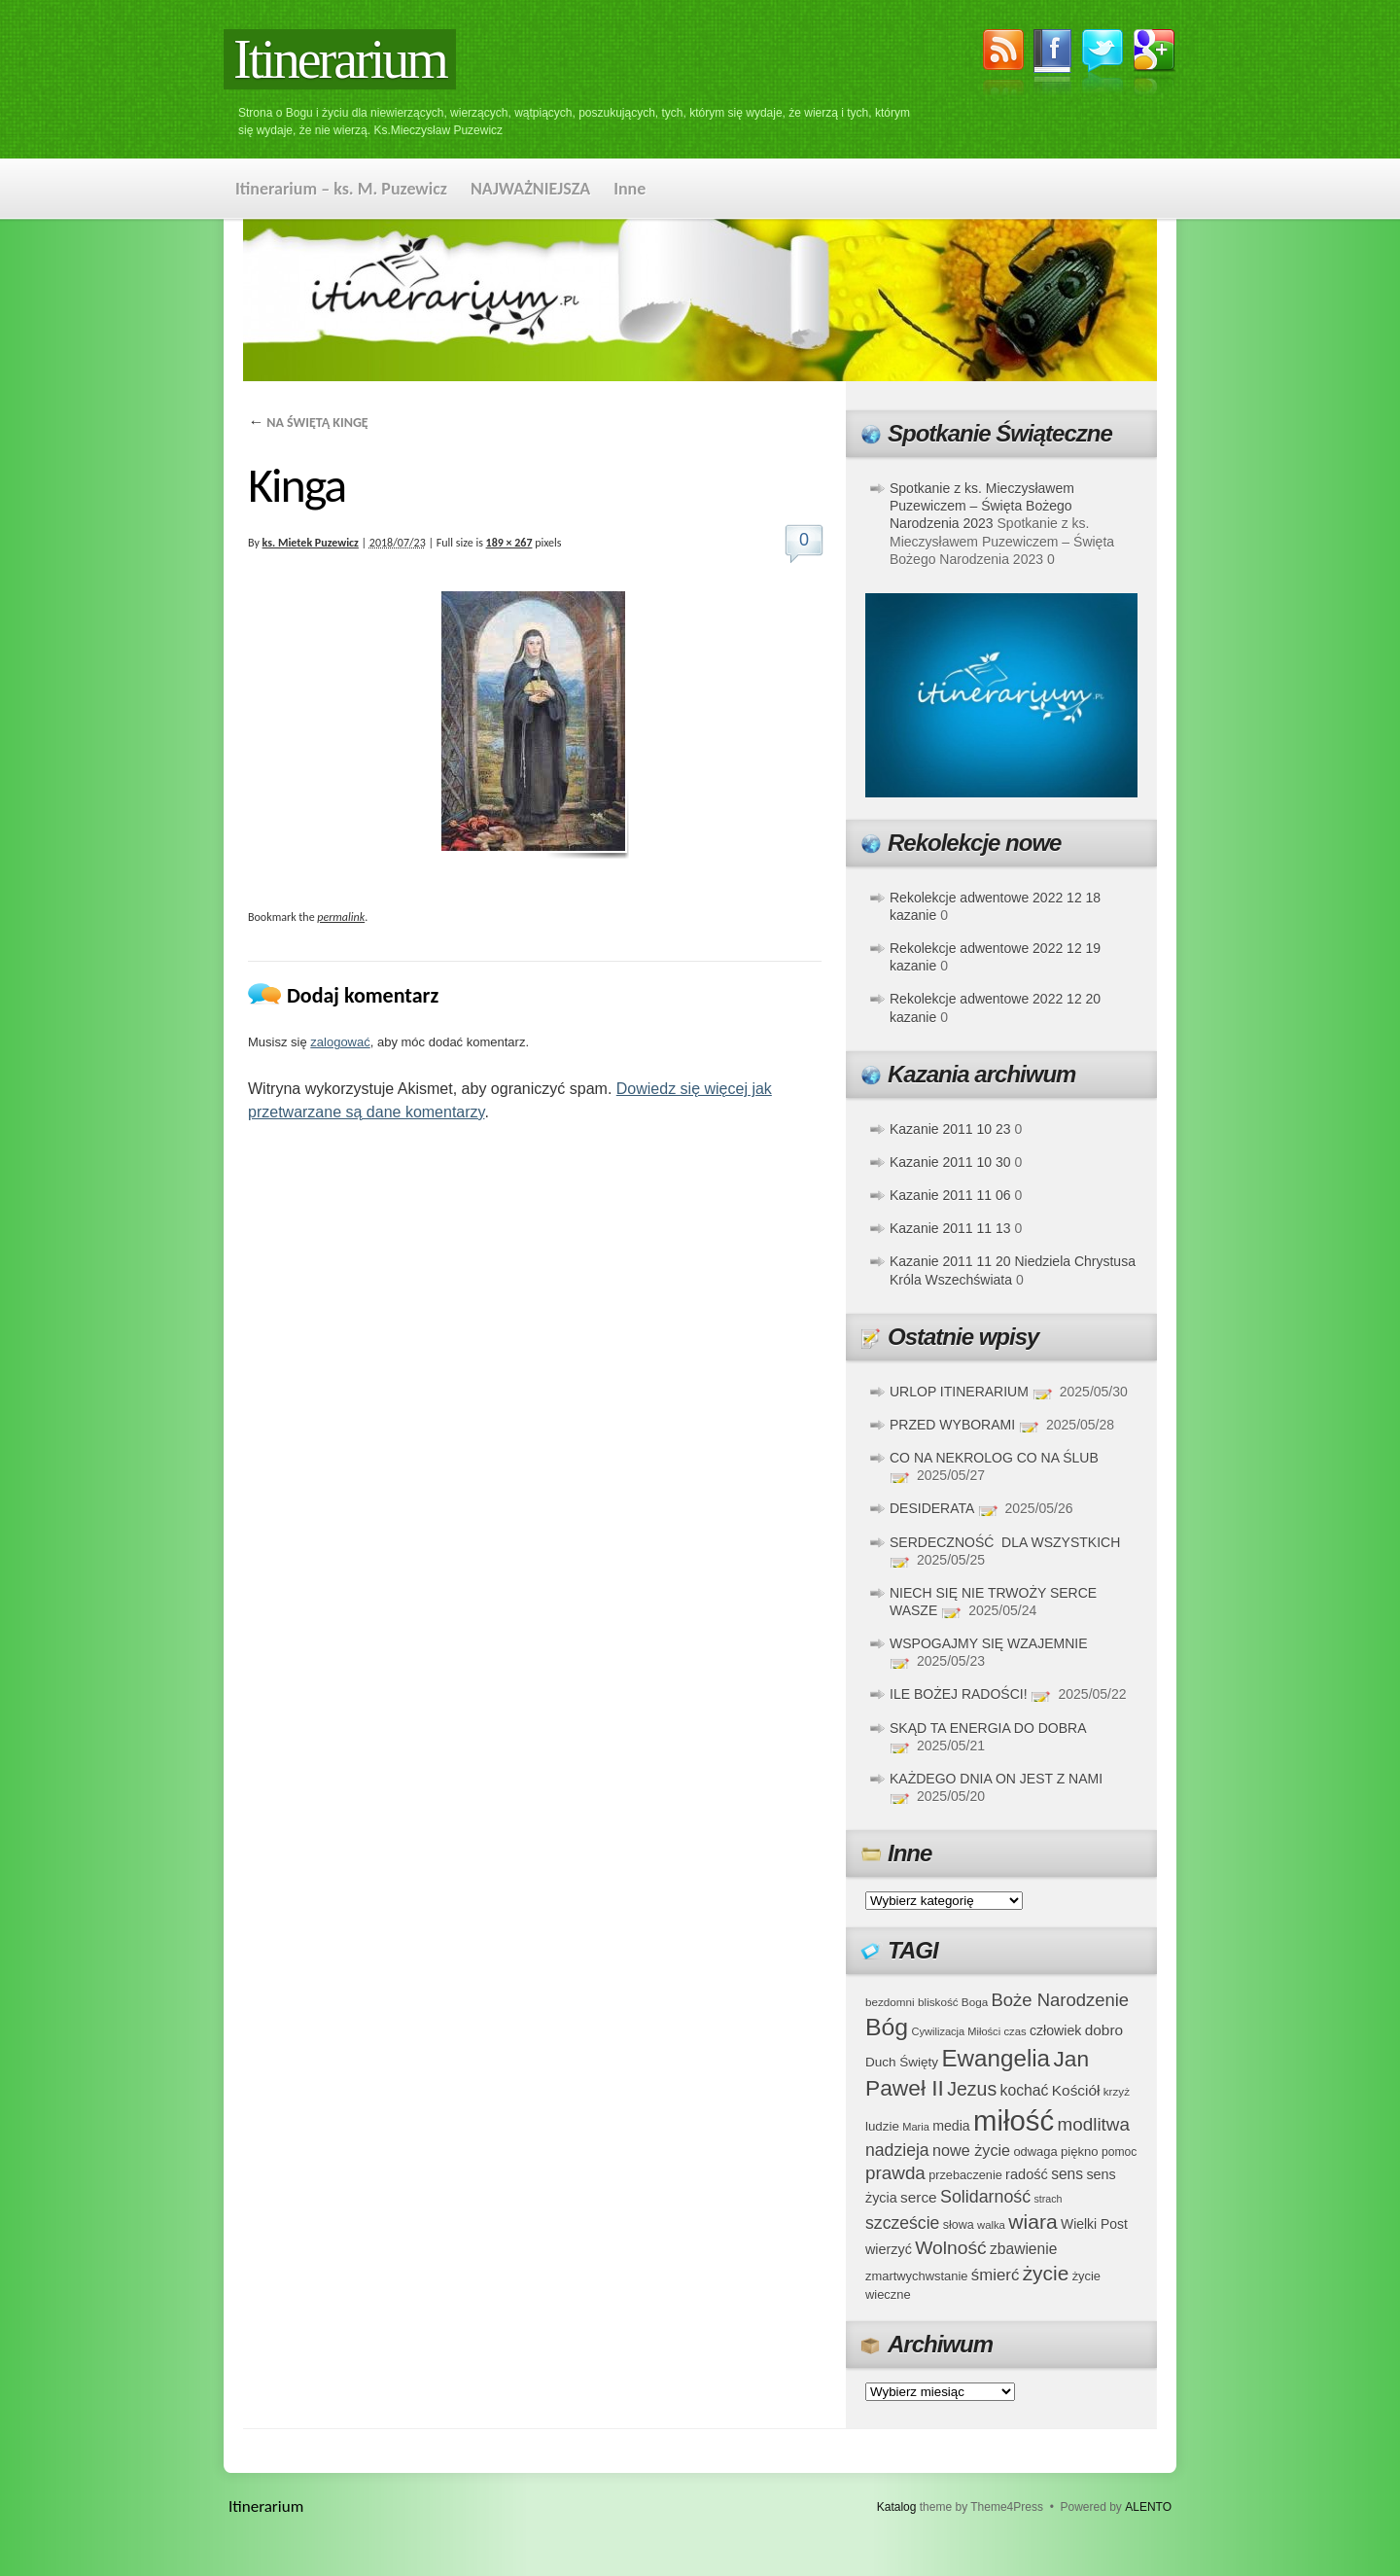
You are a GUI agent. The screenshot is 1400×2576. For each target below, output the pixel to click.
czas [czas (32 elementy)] (1014, 2031)
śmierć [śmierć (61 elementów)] (995, 2275)
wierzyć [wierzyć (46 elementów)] (888, 2249)
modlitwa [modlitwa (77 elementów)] (1094, 2124)
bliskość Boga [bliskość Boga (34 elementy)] (953, 2001)
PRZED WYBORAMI (952, 1424)
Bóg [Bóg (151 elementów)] (886, 2027)
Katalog (897, 2507)
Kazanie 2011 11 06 (950, 1195)
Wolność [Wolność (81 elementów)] (951, 2248)
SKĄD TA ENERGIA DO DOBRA (988, 1728)
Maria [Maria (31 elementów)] (915, 2127)
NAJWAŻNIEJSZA (530, 188)
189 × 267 (509, 542)
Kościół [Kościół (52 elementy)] (1076, 2090)
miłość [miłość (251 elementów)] (1013, 2120)
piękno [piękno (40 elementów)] (1080, 2151)
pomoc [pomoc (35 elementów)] (1119, 2152)
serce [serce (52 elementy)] (918, 2197)
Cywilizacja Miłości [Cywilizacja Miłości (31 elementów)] (956, 2031)
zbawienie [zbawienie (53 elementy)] (1023, 2249)
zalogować (339, 1042)
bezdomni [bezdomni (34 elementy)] (890, 2001)
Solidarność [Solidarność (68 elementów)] (985, 2196)
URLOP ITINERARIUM (959, 1391)
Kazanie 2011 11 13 (950, 1228)
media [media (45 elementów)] (951, 2126)
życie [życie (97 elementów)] (1046, 2273)
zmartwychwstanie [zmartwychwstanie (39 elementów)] (916, 2276)
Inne (629, 188)
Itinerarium (339, 59)
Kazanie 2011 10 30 (950, 1162)
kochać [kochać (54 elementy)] (1023, 2090)
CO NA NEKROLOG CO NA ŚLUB (994, 1457)
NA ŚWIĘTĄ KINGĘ (308, 422)
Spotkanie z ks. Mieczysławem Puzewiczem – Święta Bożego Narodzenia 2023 (982, 505)
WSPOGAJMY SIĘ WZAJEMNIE (989, 1643)
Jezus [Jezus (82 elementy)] (972, 2089)
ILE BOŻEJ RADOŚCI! (959, 1694)
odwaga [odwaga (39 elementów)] (1035, 2151)
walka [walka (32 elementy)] (991, 2225)
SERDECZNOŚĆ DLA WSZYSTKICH (1005, 1542)
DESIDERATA (932, 1508)
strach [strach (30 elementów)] (1047, 2199)
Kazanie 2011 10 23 (950, 1129)
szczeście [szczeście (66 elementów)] (902, 2223)
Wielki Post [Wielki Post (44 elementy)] (1094, 2224)
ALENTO (1148, 2507)
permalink (341, 917)
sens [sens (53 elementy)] (1067, 2174)
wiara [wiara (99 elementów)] (1032, 2221)
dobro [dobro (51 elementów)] (1104, 2030)
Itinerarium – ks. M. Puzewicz (341, 188)
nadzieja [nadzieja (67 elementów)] (897, 2150)
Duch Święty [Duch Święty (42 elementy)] (901, 2062)
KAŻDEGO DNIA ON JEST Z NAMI (996, 1778)
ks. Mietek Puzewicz (310, 542)
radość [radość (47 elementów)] (1026, 2174)
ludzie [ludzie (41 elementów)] (882, 2126)
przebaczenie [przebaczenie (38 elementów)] (965, 2175)
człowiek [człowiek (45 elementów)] (1055, 2030)
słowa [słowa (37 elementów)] (958, 2225)
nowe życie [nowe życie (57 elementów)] (971, 2150)
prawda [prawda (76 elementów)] (895, 2173)
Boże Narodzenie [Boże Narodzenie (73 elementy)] (1061, 2000)
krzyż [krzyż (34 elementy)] (1116, 2091)
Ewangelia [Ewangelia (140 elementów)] (995, 2058)
